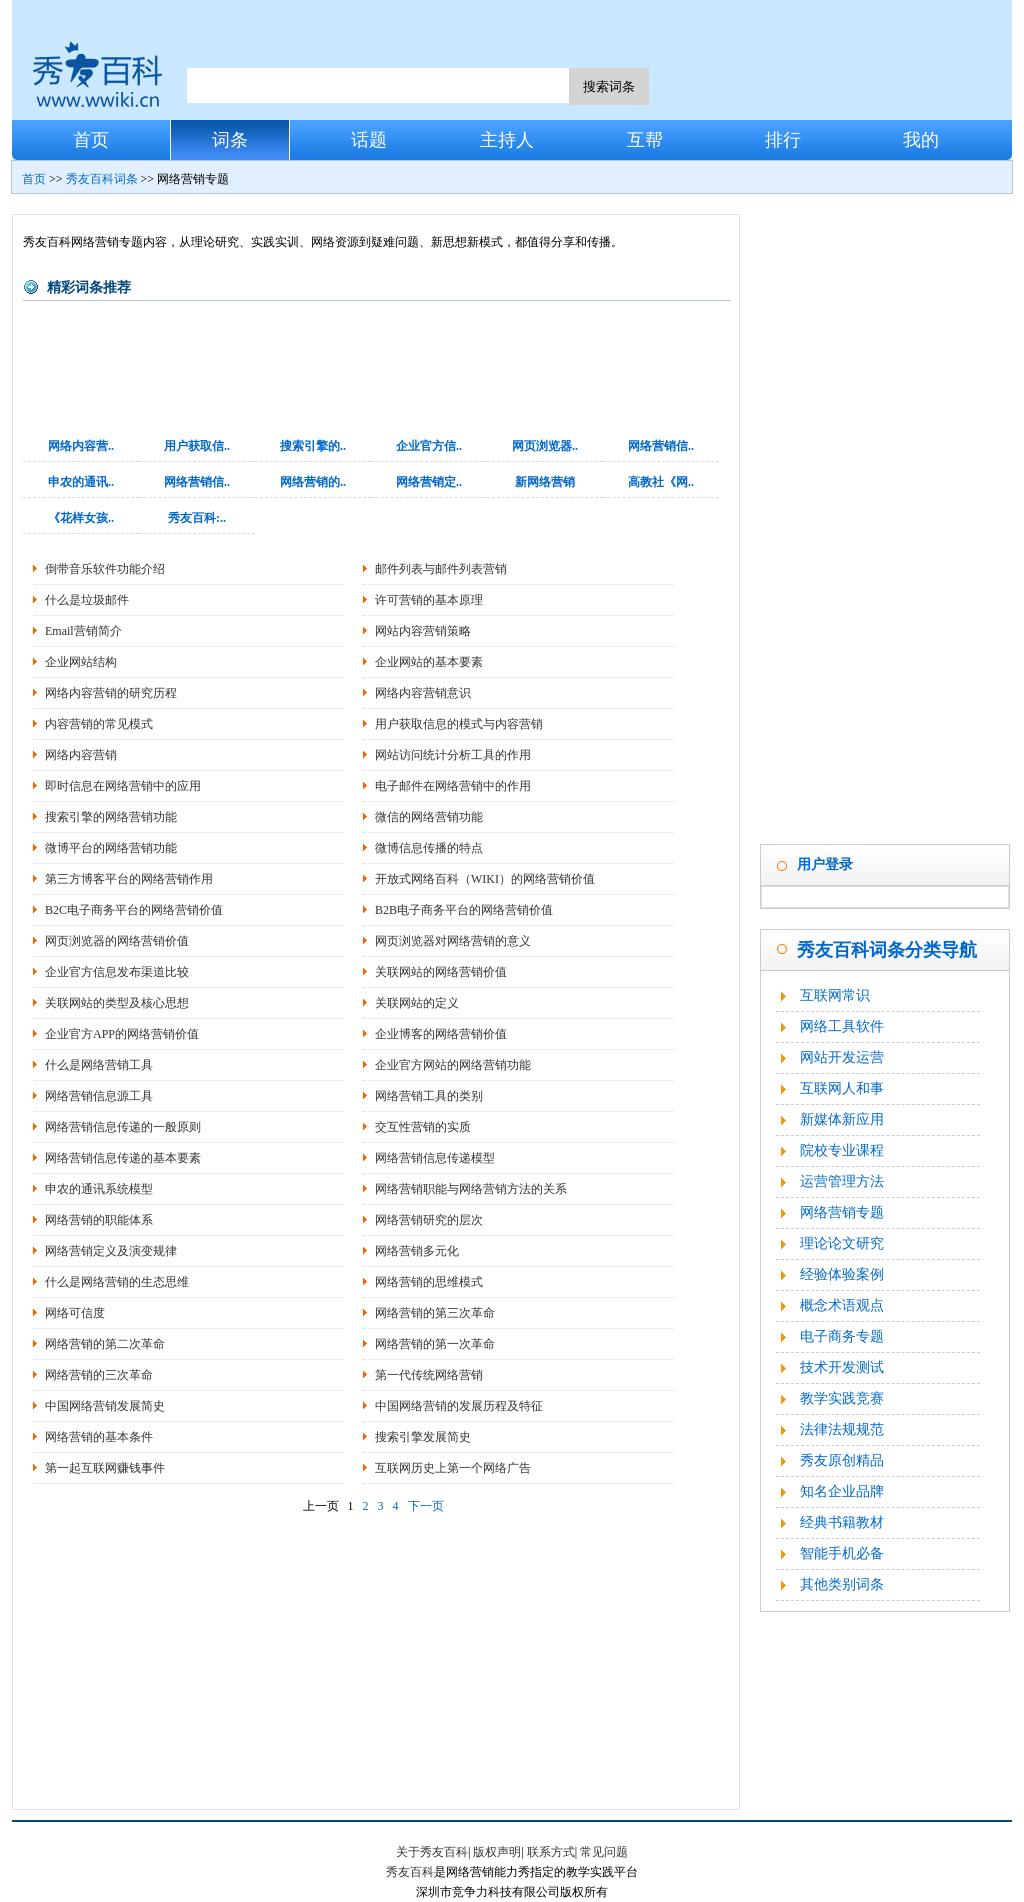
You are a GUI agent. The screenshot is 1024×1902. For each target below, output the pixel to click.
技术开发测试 (842, 1367)
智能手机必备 (842, 1553)
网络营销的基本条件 (99, 1437)
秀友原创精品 (842, 1460)
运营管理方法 (842, 1181)
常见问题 (604, 1852)
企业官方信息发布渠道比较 (117, 972)
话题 (369, 140)
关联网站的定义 (417, 1003)
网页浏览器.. (545, 446)
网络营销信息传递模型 (435, 1158)
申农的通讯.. (81, 482)
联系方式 (551, 1852)
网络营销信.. (661, 446)
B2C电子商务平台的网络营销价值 (134, 910)
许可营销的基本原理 (429, 600)
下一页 (426, 1506)
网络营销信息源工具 (99, 1096)
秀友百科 (410, 1872)
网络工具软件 (842, 1026)
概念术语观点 (842, 1305)
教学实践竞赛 (842, 1398)
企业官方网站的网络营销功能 (453, 1065)
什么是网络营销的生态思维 (117, 1282)
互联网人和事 (842, 1088)
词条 (230, 140)
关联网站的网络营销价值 (441, 972)
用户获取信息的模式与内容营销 (459, 724)
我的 (921, 140)
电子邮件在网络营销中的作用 (453, 786)
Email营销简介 (83, 631)
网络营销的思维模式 (429, 1282)
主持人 (507, 140)
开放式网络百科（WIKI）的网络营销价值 (485, 879)
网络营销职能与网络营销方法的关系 (471, 1189)
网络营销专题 (842, 1212)
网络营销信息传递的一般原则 (123, 1127)
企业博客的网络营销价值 (441, 1034)
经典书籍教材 (842, 1522)
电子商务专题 (842, 1336)
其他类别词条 (842, 1584)
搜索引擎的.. (313, 446)
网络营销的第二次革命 (105, 1344)
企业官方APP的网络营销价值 (122, 1034)
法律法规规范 (842, 1429)
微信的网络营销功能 (429, 817)
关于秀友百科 (432, 1852)
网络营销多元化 (417, 1251)
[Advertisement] (377, 1659)
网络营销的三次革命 (99, 1375)
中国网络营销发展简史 (105, 1406)
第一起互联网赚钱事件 (105, 1468)
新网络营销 (545, 482)
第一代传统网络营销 (429, 1375)
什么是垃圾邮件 (87, 600)
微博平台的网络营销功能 (111, 848)
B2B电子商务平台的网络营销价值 (464, 910)
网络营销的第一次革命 (435, 1344)
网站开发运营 (842, 1057)
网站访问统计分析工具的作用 (453, 755)
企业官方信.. (429, 446)
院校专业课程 (842, 1150)
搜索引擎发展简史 (423, 1437)
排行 (783, 140)
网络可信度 (75, 1313)
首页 (91, 140)
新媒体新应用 (842, 1119)
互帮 (645, 140)
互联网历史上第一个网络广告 (453, 1468)
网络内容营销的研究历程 (111, 693)
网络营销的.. (313, 482)
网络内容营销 (81, 755)
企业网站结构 (81, 662)
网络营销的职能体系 (99, 1220)
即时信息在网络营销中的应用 (123, 786)
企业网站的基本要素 (429, 662)
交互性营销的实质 (423, 1127)
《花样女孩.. (81, 518)
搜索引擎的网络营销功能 (111, 817)
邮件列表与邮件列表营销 (441, 569)
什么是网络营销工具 (99, 1065)
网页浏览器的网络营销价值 (117, 941)
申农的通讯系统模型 (99, 1189)
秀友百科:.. (197, 518)
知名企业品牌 (842, 1491)
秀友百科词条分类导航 (887, 950)
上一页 (321, 1506)
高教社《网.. (661, 482)
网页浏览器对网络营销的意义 (453, 941)
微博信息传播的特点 (429, 848)
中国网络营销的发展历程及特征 (459, 1406)
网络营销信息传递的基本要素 (123, 1158)
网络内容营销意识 (423, 693)
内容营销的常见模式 (99, 724)
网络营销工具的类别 (429, 1096)
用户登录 (825, 864)
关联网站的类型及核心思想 (117, 1003)
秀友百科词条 (102, 179)
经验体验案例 (842, 1274)
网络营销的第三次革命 (435, 1313)
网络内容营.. (81, 446)
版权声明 (497, 1852)
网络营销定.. (429, 482)
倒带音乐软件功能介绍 (105, 569)
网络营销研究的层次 (429, 1220)
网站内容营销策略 (423, 631)
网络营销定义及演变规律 (111, 1251)
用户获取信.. (197, 446)
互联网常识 (835, 995)
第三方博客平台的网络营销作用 (129, 879)
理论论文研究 (842, 1243)
